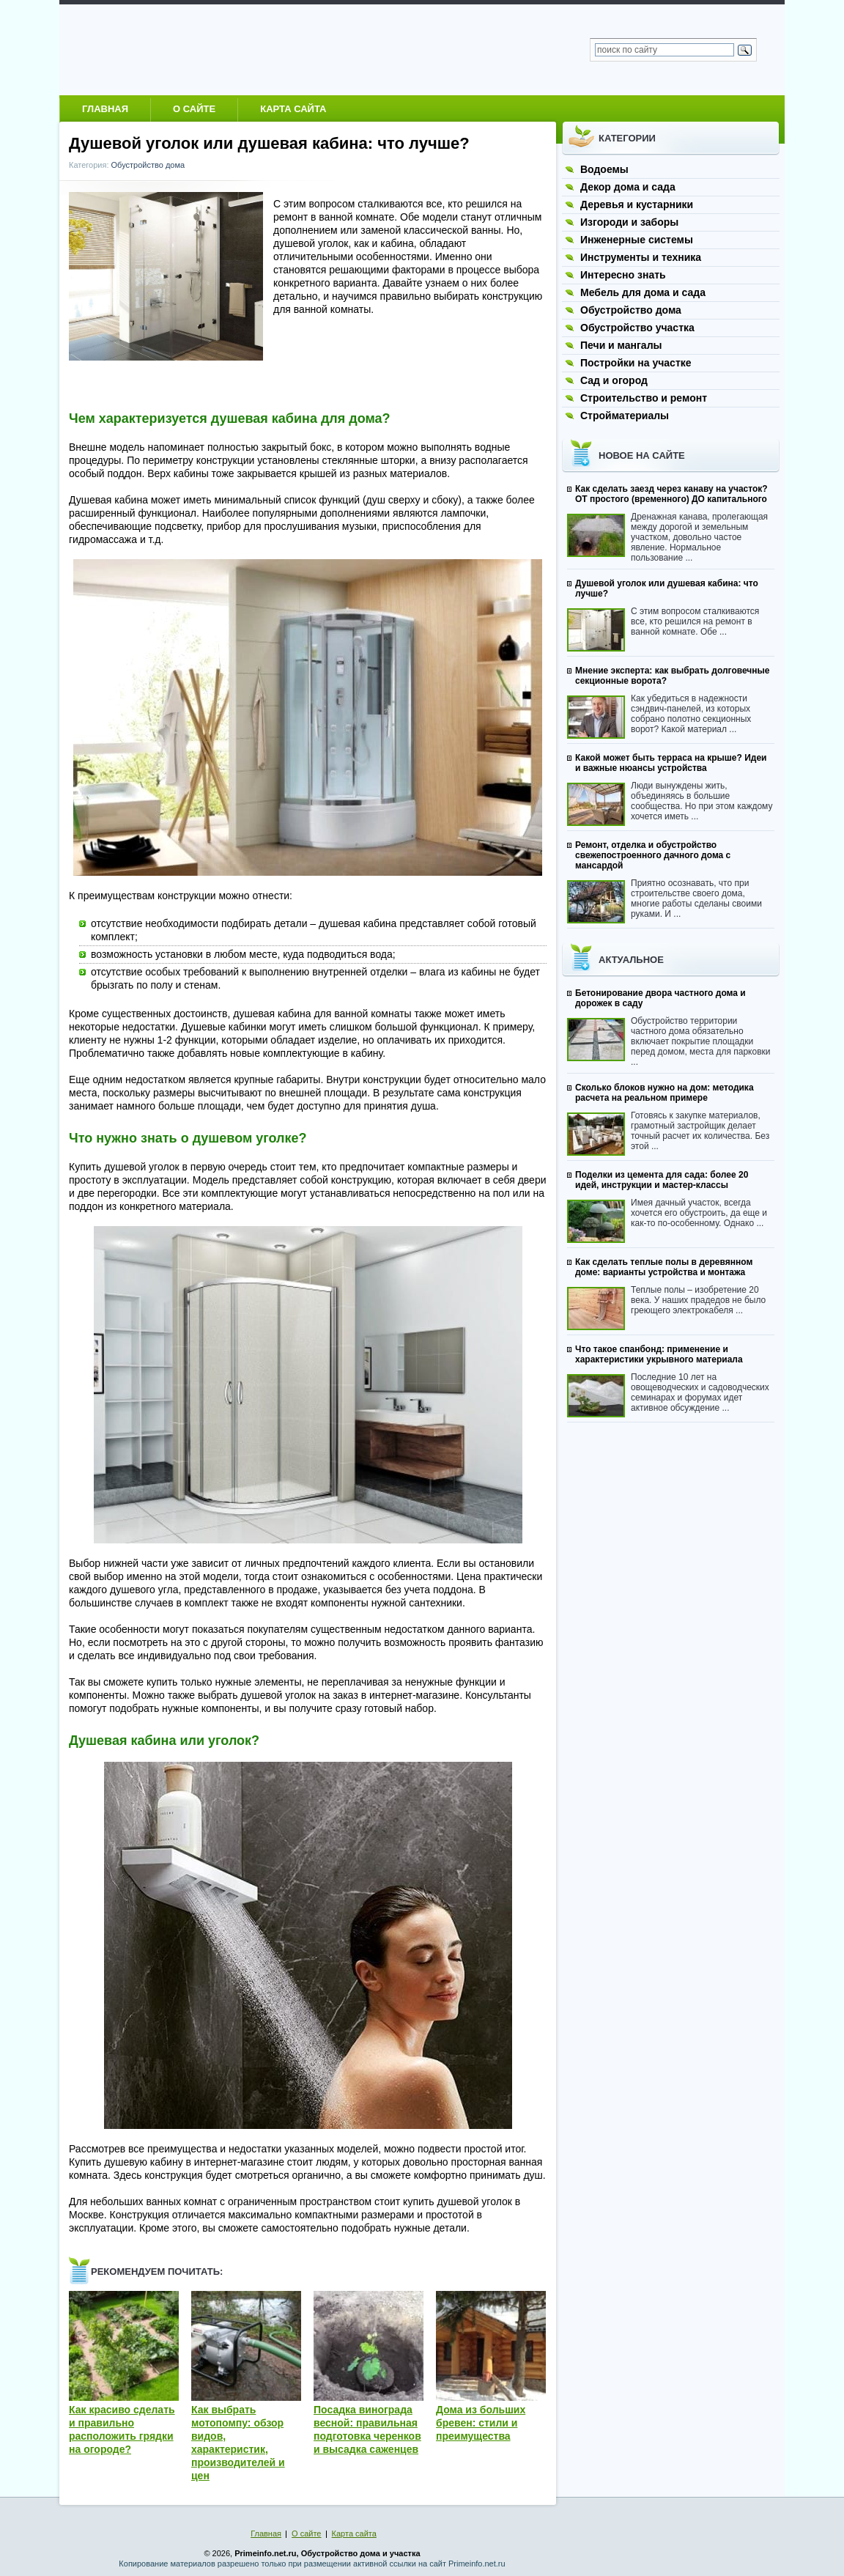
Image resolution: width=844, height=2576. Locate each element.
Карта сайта (293, 108)
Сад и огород (614, 380)
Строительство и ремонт (643, 398)
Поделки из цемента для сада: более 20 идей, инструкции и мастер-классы (661, 1180)
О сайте (194, 108)
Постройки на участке (636, 363)
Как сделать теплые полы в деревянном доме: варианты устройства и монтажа (663, 1267)
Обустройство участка (637, 327)
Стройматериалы (624, 415)
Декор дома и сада (627, 187)
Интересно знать (623, 275)
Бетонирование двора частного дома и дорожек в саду (660, 998)
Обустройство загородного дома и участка (213, 49)
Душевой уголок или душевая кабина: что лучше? (666, 588)
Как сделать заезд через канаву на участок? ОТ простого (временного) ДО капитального (671, 494)
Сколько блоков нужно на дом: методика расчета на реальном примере (664, 1092)
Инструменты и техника (640, 257)
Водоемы (604, 169)
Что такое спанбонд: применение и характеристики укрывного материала (659, 1354)
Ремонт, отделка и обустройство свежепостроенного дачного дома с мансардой (652, 855)
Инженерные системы (636, 240)
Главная (105, 108)
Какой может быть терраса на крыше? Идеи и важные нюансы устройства (670, 763)
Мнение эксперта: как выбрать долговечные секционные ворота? (672, 675)
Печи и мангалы (621, 345)
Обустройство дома (148, 164)
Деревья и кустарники (636, 204)
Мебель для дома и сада (643, 292)
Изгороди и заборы (629, 222)
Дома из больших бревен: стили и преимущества (480, 2423)
